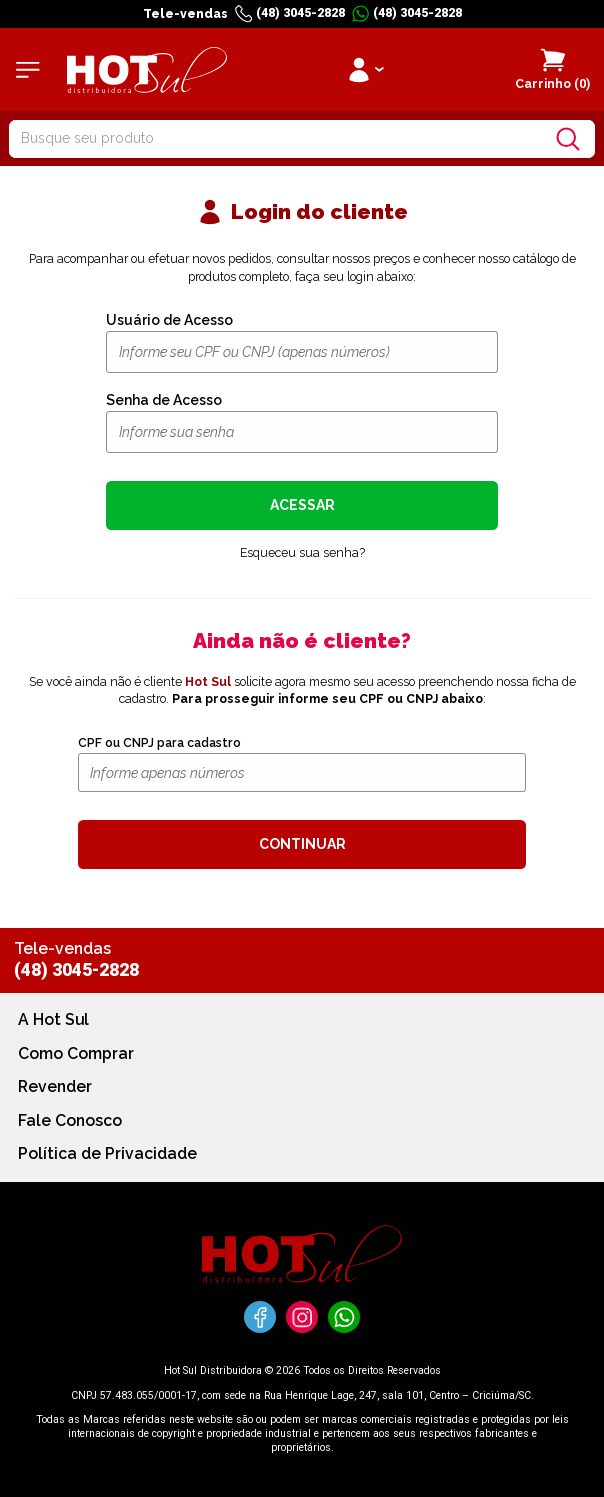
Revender (55, 1086)
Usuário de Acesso (169, 320)
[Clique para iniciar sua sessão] (364, 69)
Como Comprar (76, 1053)
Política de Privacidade (107, 1153)
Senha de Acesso (164, 400)
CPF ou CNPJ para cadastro (159, 743)
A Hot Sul (53, 1019)
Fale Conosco (70, 1120)
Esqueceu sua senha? (302, 552)
